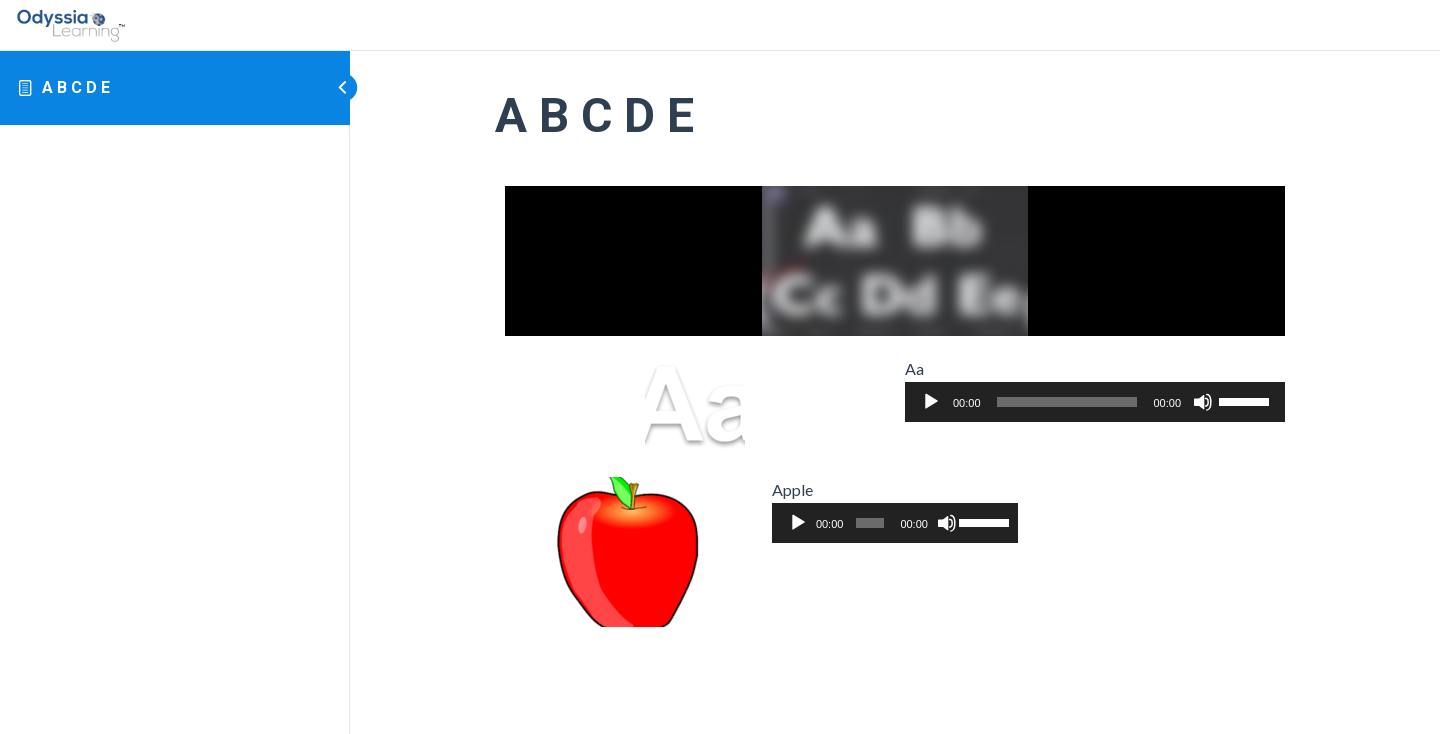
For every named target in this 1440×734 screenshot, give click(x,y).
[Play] (931, 402)
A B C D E (76, 87)
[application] (1095, 402)
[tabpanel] (895, 407)
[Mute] (1203, 402)
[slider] (1067, 402)
